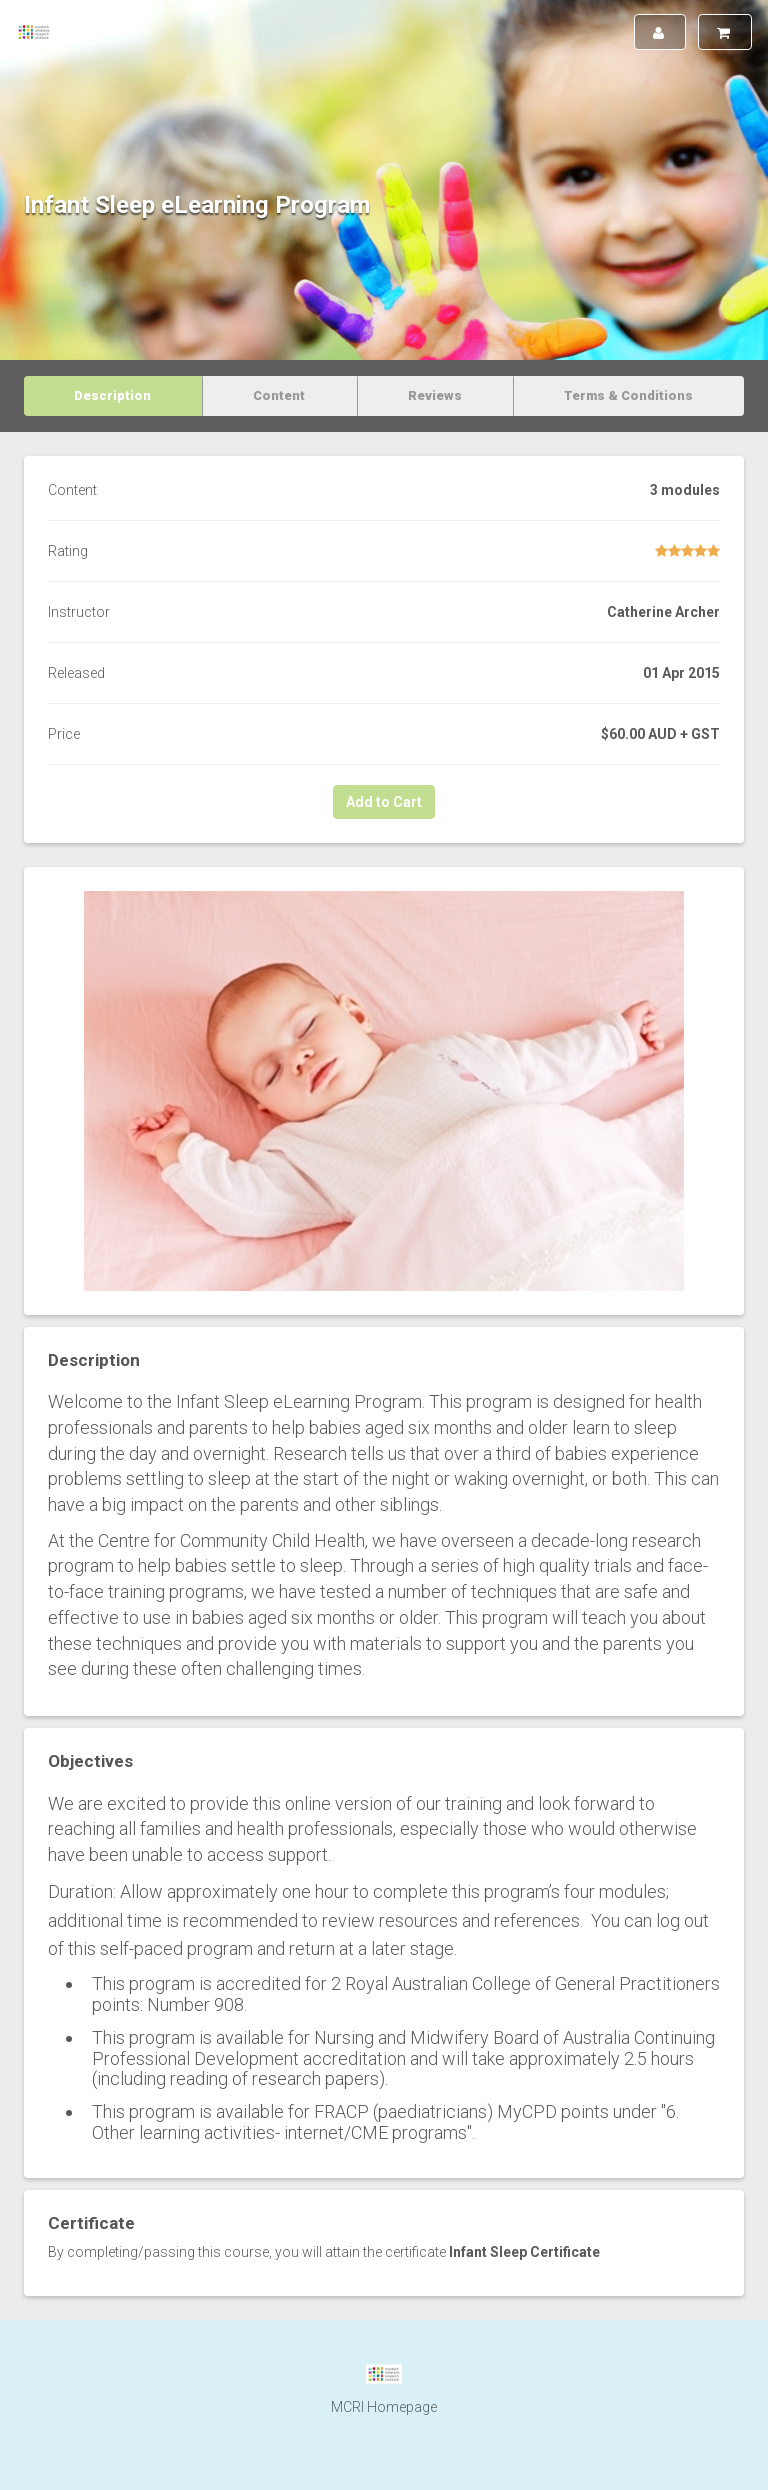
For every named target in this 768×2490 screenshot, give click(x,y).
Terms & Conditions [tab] (628, 395)
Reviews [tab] (435, 395)
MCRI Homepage (384, 2407)
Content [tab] (279, 395)
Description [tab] (112, 395)
